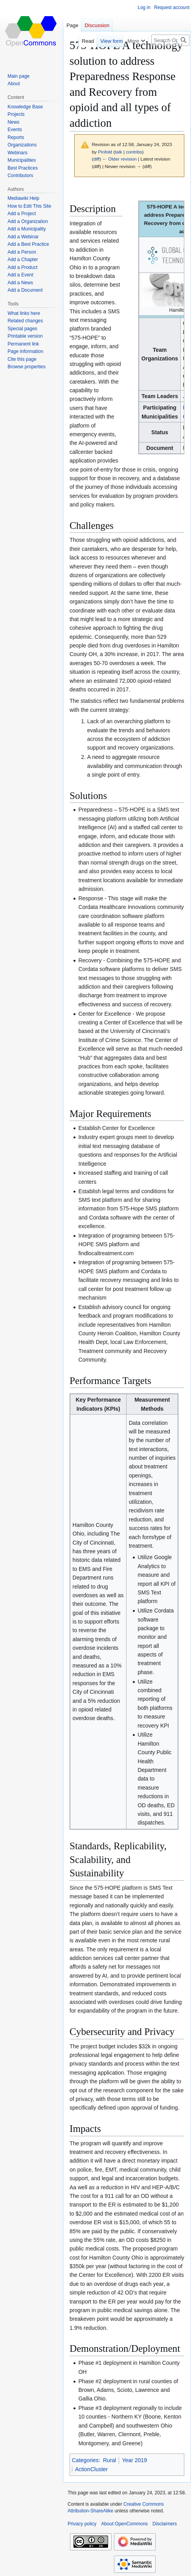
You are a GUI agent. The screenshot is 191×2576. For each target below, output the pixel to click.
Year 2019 (134, 2460)
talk (118, 151)
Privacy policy (82, 2524)
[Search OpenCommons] (170, 40)
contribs (134, 151)
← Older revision (119, 158)
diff (96, 158)
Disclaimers (164, 2524)
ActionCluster (91, 2469)
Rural (109, 2460)
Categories (85, 2460)
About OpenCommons (124, 2524)
